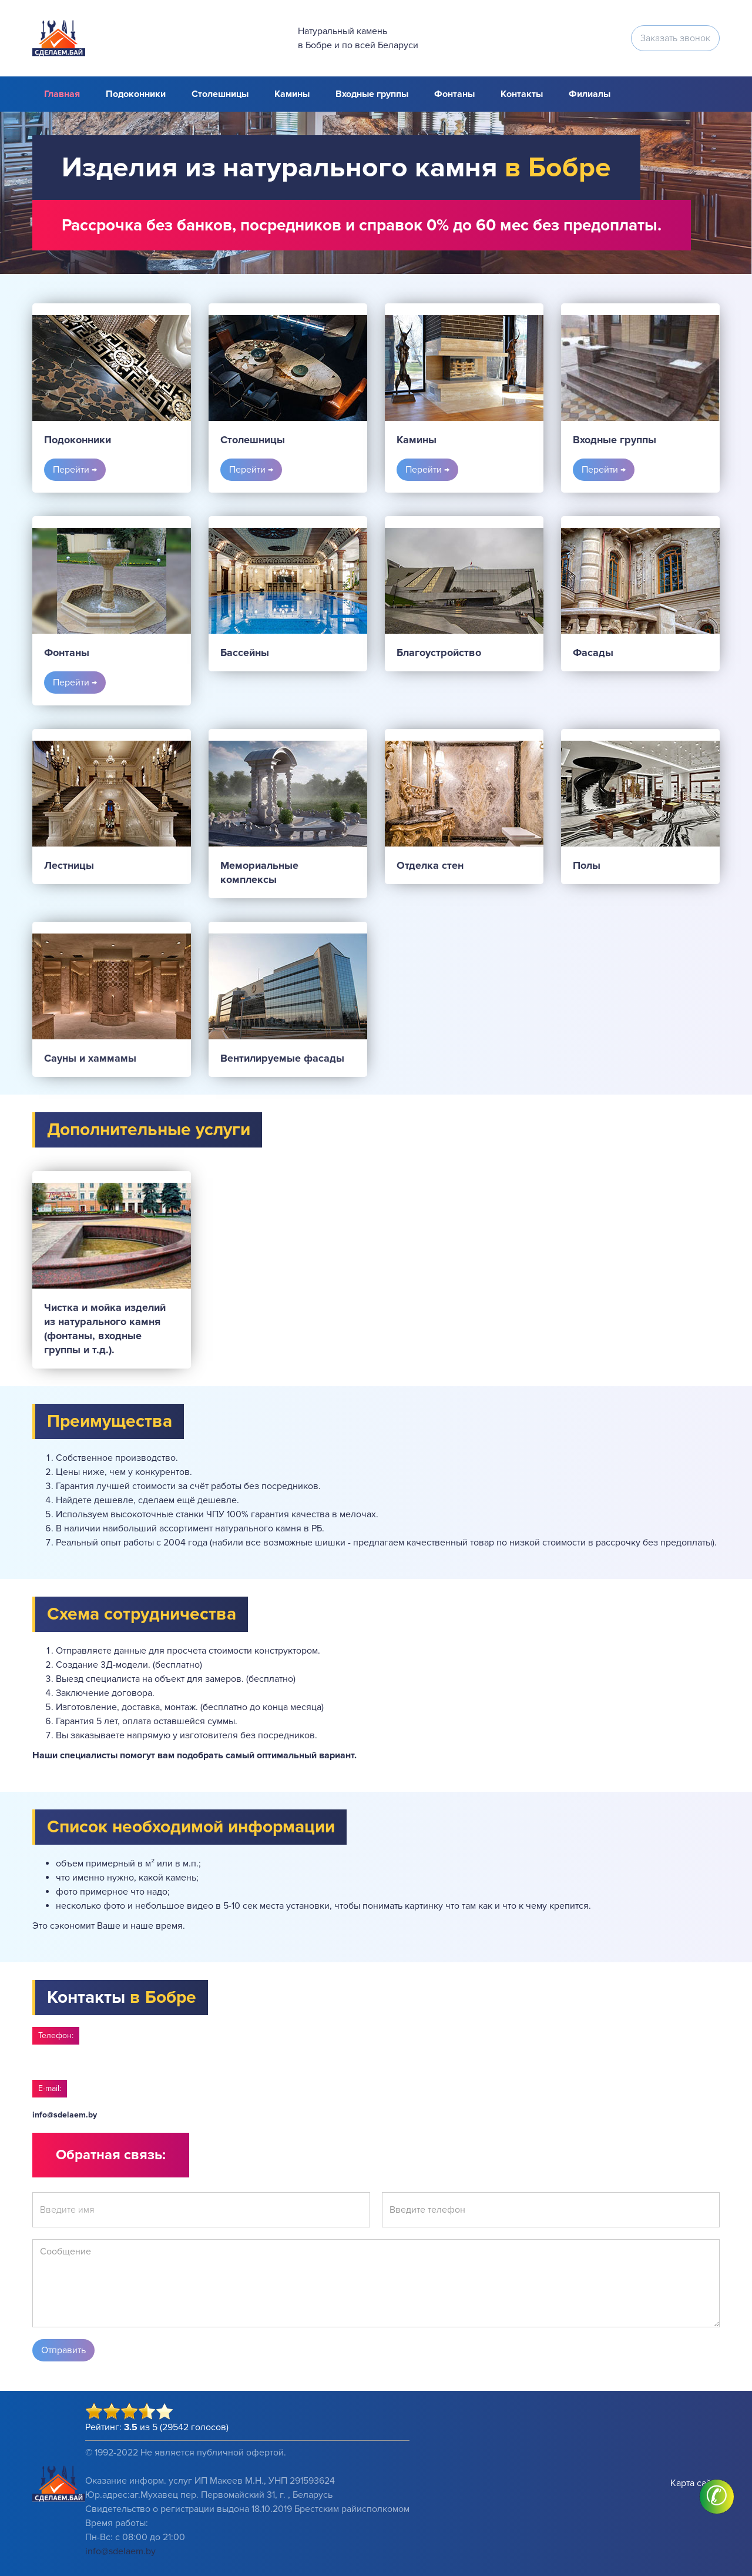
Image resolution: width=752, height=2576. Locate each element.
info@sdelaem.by (64, 2115)
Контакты (522, 94)
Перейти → (75, 470)
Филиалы (589, 94)
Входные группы (371, 94)
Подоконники (136, 94)
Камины (292, 94)
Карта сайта (695, 2483)
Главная (62, 94)
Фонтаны (454, 94)
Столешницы (220, 94)
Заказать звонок (675, 38)
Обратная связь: (111, 2154)
